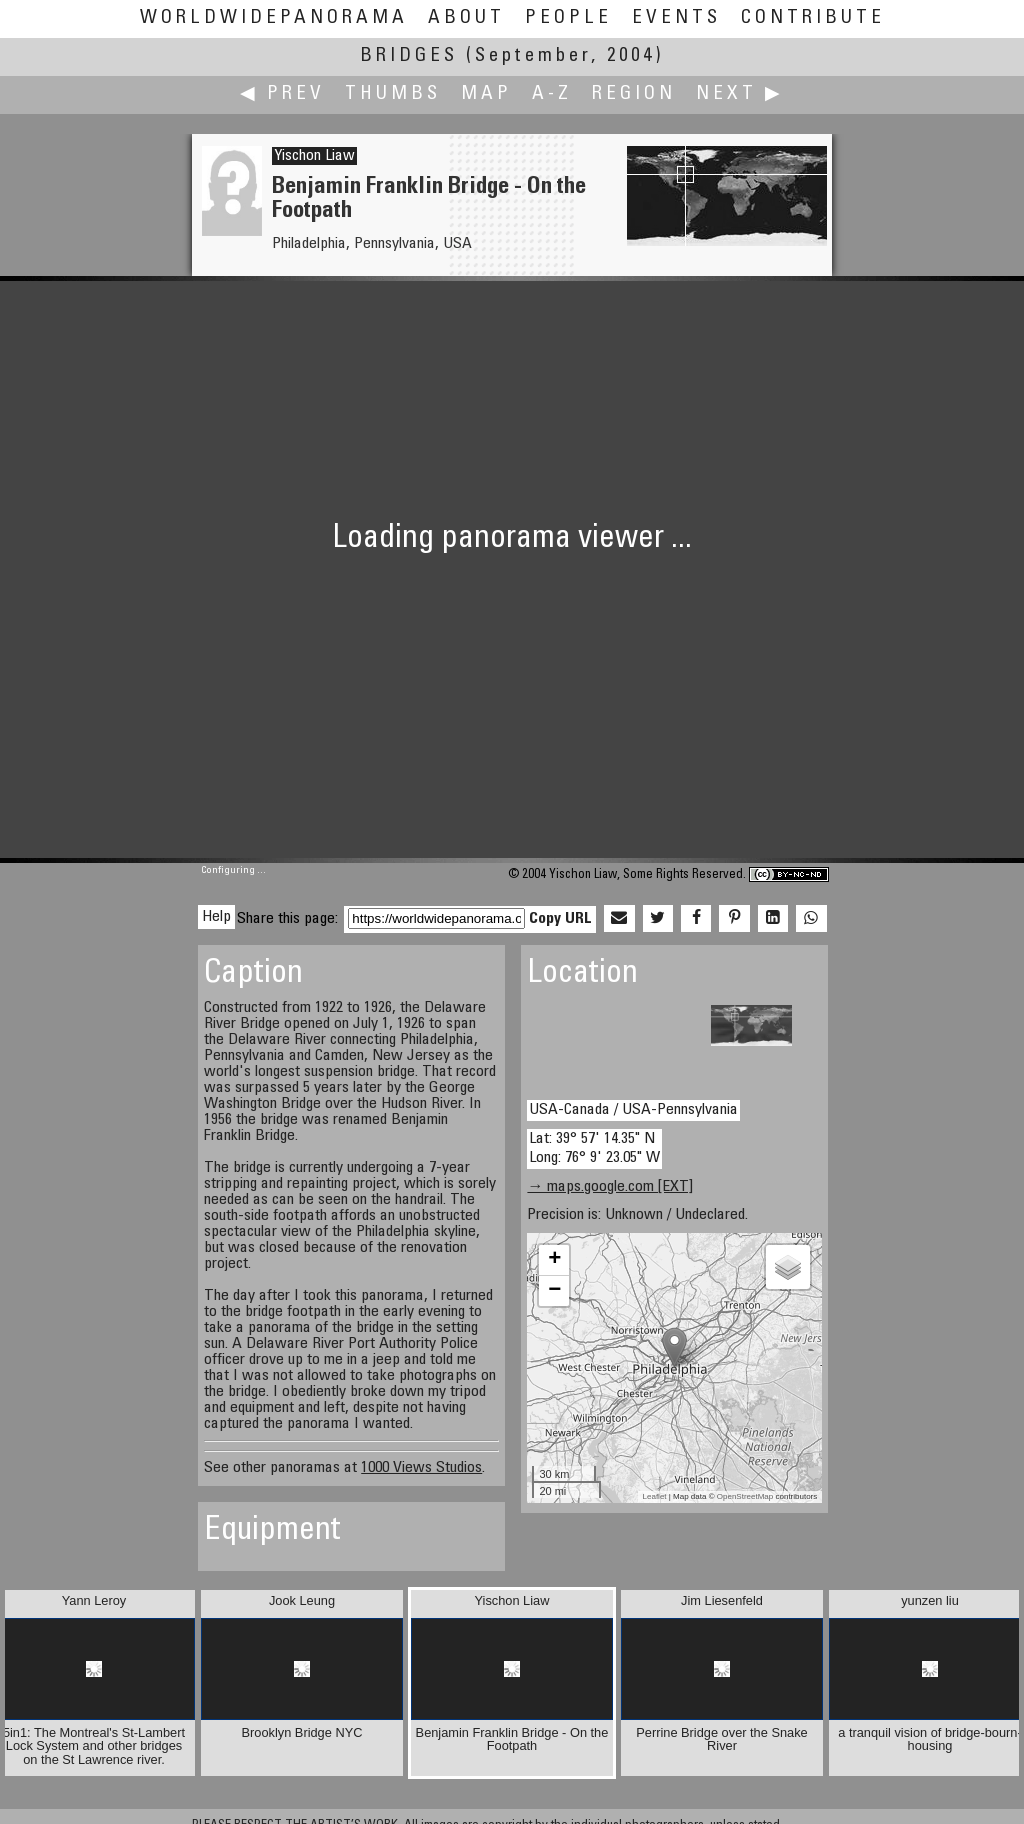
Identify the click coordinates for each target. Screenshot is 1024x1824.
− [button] (554, 1291)
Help (216, 917)
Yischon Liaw (314, 156)
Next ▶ (740, 94)
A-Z (552, 94)
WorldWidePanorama (274, 18)
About (466, 18)
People (568, 18)
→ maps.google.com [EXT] (610, 1187)
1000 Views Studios (421, 1468)
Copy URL (560, 919)
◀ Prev (282, 94)
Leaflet (655, 1496)
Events (676, 18)
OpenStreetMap (745, 1496)
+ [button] (554, 1260)
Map (486, 94)
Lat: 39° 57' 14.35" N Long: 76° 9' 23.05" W (594, 1148)
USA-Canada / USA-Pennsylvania (633, 1110)
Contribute (813, 18)
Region (634, 94)
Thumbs (393, 94)
